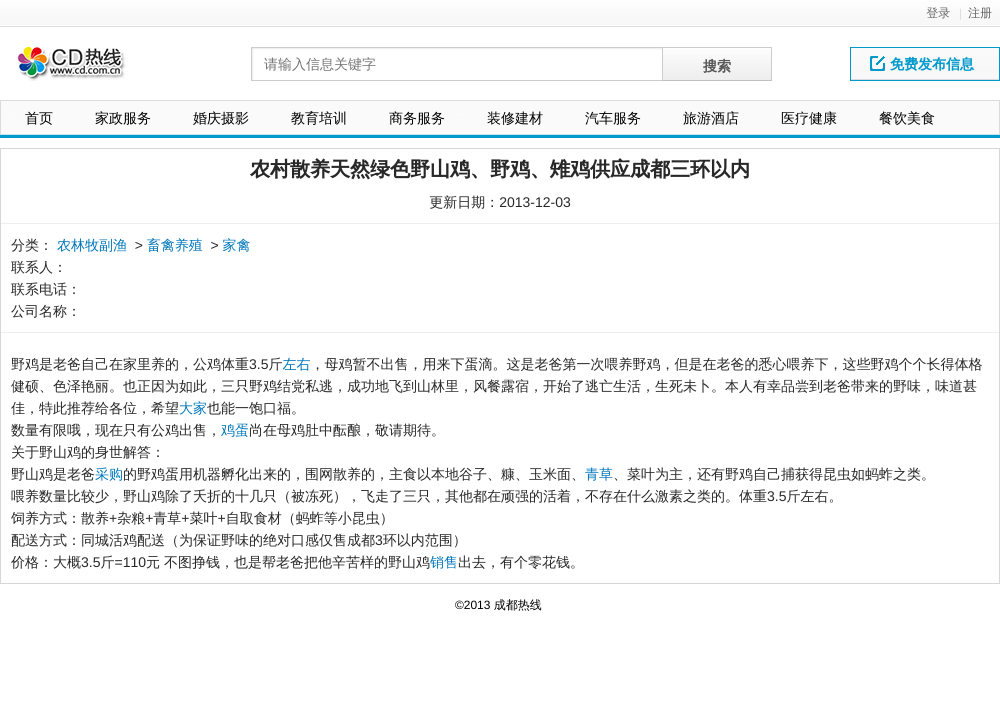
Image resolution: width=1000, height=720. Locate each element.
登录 (938, 13)
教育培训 (319, 118)
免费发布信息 (922, 64)
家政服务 (123, 118)
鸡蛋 (235, 430)
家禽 (237, 245)
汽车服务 (613, 118)
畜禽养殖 (175, 245)
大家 (193, 408)
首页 (39, 118)
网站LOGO (83, 68)
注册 (980, 13)
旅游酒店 (711, 118)
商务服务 (417, 118)
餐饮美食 (907, 118)
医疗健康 (809, 118)
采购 (109, 474)
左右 (296, 364)
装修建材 (515, 118)
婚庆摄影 (221, 118)
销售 (444, 562)
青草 (599, 474)
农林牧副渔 (92, 245)
